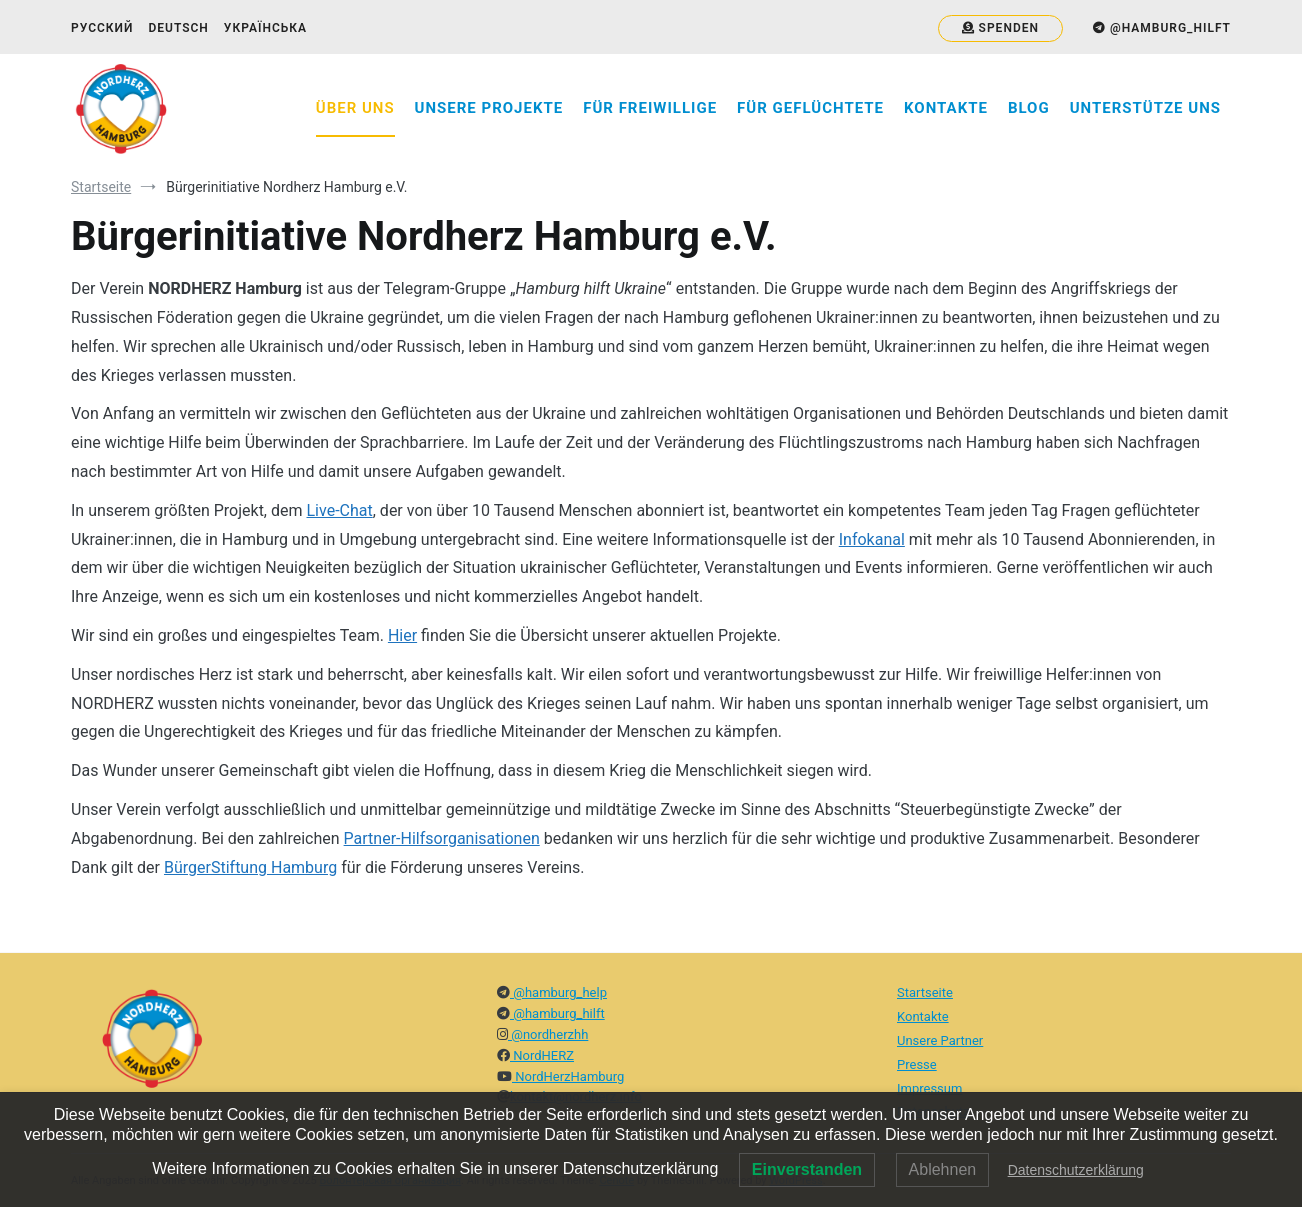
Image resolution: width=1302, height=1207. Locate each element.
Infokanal (872, 539)
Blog (1029, 108)
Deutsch (178, 28)
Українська (265, 28)
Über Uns (355, 108)
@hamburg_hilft (557, 1013)
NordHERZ (542, 1055)
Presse (917, 1064)
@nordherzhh (548, 1034)
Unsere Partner (940, 1040)
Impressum (929, 1088)
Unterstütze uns (1145, 108)
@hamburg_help (558, 992)
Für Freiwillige (650, 108)
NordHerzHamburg (568, 1076)
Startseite (925, 992)
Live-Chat (340, 510)
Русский (102, 28)
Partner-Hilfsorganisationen (442, 838)
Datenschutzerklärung (1076, 1170)
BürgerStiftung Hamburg (250, 867)
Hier (402, 635)
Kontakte (946, 108)
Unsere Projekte (489, 108)
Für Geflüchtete (810, 108)
